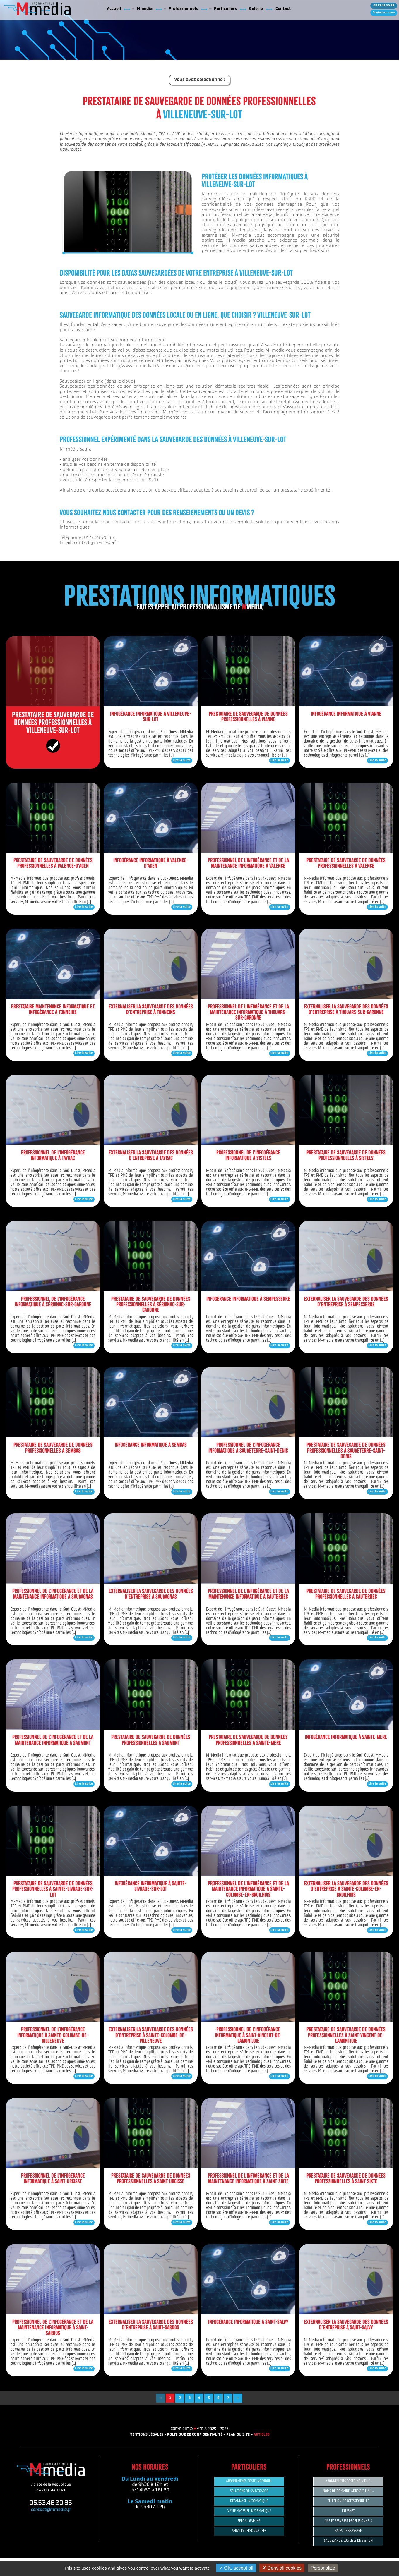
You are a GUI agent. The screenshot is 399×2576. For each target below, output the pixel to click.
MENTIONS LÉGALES (146, 2434)
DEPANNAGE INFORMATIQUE (249, 2501)
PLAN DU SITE (238, 2434)
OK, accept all (236, 2567)
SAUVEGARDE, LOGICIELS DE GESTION (348, 2541)
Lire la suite (182, 760)
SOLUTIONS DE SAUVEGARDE (249, 2491)
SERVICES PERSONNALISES (249, 2531)
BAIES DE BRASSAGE (348, 2531)
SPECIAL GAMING (249, 2521)
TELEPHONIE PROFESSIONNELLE (348, 2501)
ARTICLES (262, 2434)
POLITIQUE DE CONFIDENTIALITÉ (194, 2434)
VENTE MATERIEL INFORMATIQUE (249, 2511)
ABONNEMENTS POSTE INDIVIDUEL (249, 2481)
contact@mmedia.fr (51, 2510)
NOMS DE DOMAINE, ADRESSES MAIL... (348, 2491)
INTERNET (348, 2511)
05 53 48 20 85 (383, 5)
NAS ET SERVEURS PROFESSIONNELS (348, 2521)
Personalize (323, 2567)
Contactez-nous (384, 12)
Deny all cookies (282, 2567)
